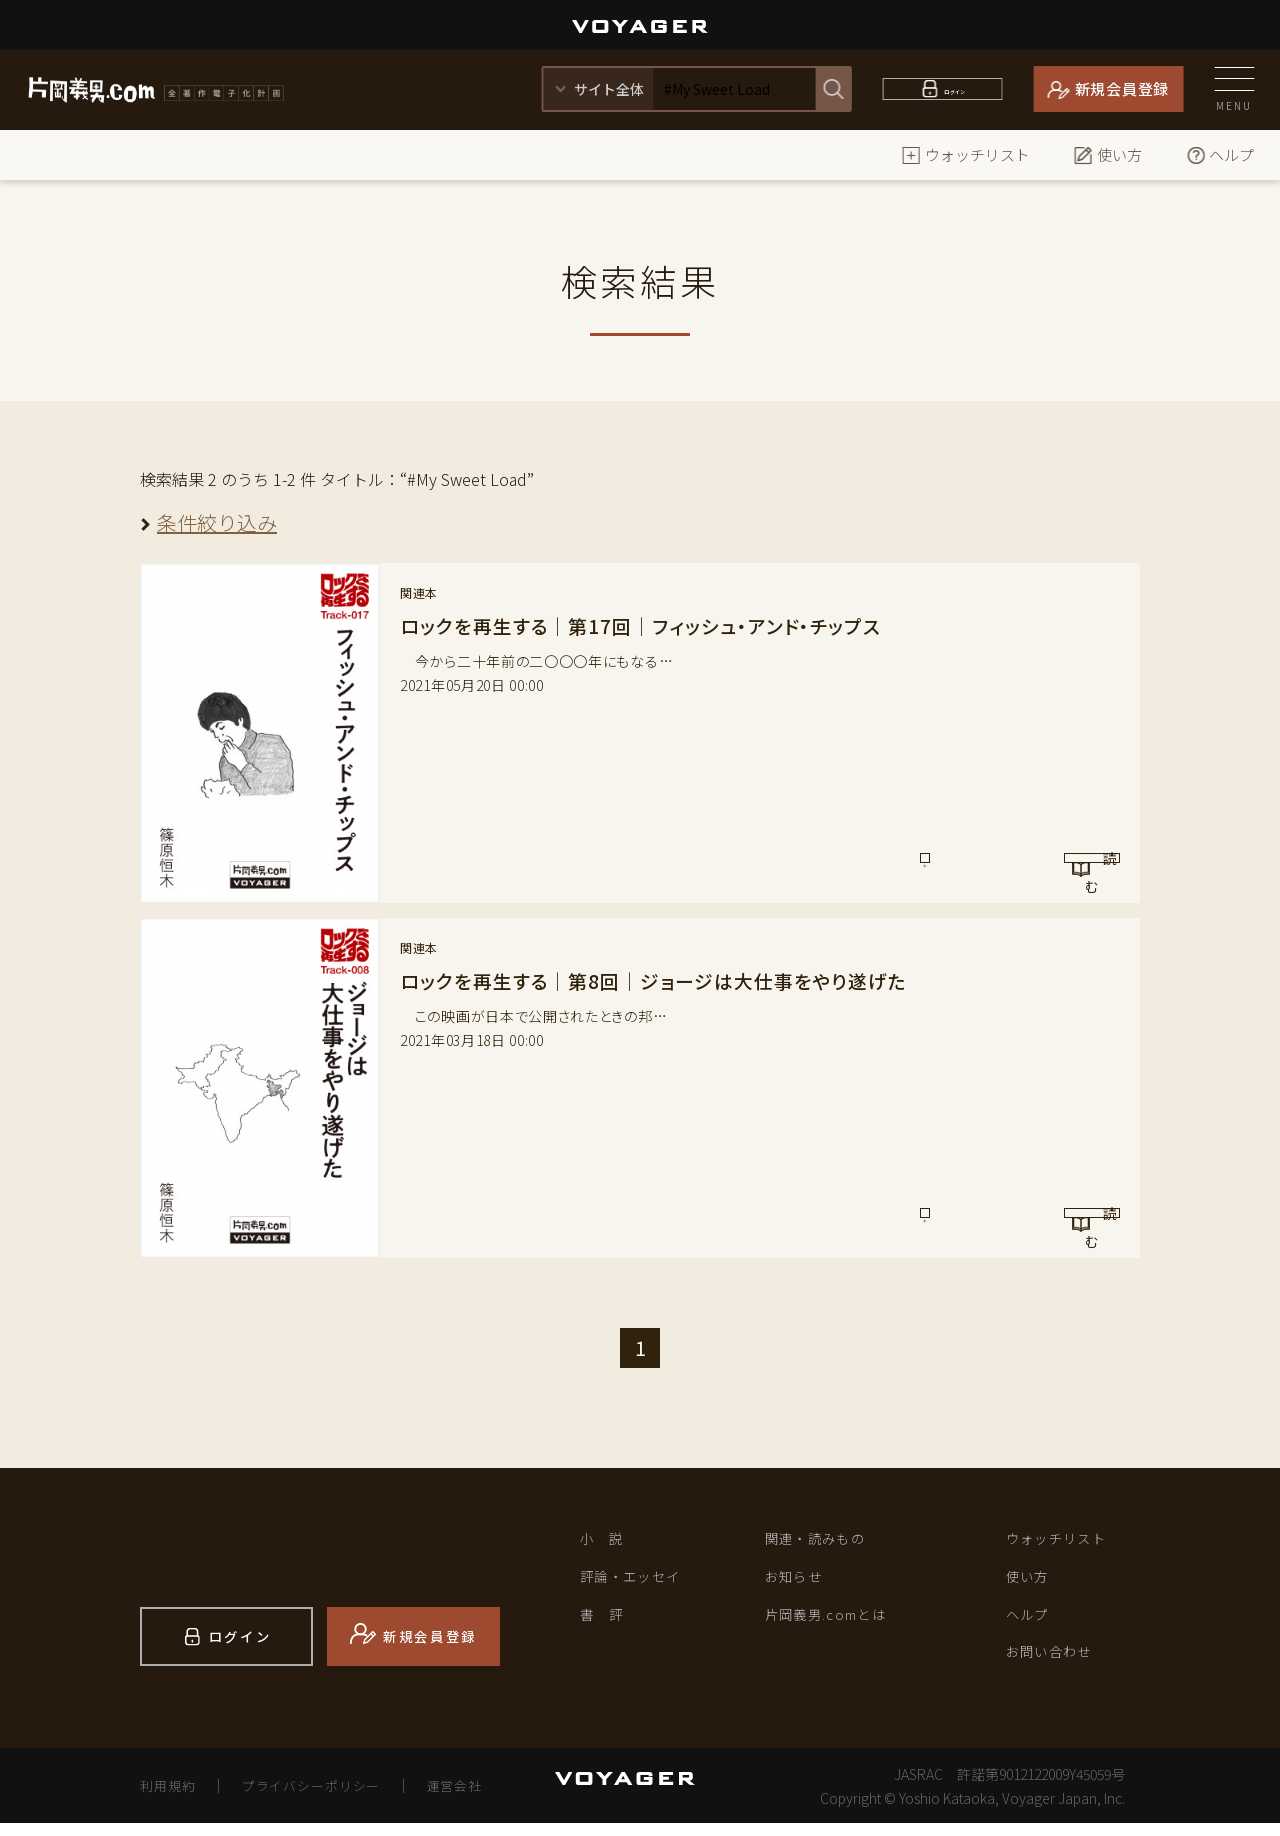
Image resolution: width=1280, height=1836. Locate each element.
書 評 (606, 1626)
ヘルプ (1219, 154)
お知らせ (800, 1584)
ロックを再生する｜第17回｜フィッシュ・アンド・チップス (651, 625)
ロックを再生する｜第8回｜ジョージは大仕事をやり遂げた (666, 980)
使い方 (1107, 154)
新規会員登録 (1122, 88)
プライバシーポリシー (325, 1798)
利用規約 (171, 1798)
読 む (1036, 867)
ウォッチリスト (965, 154)
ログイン (954, 88)
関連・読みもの (826, 1541)
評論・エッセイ (641, 1584)
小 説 (606, 1541)
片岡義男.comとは (839, 1626)
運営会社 (479, 1798)
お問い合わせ (1059, 1668)
